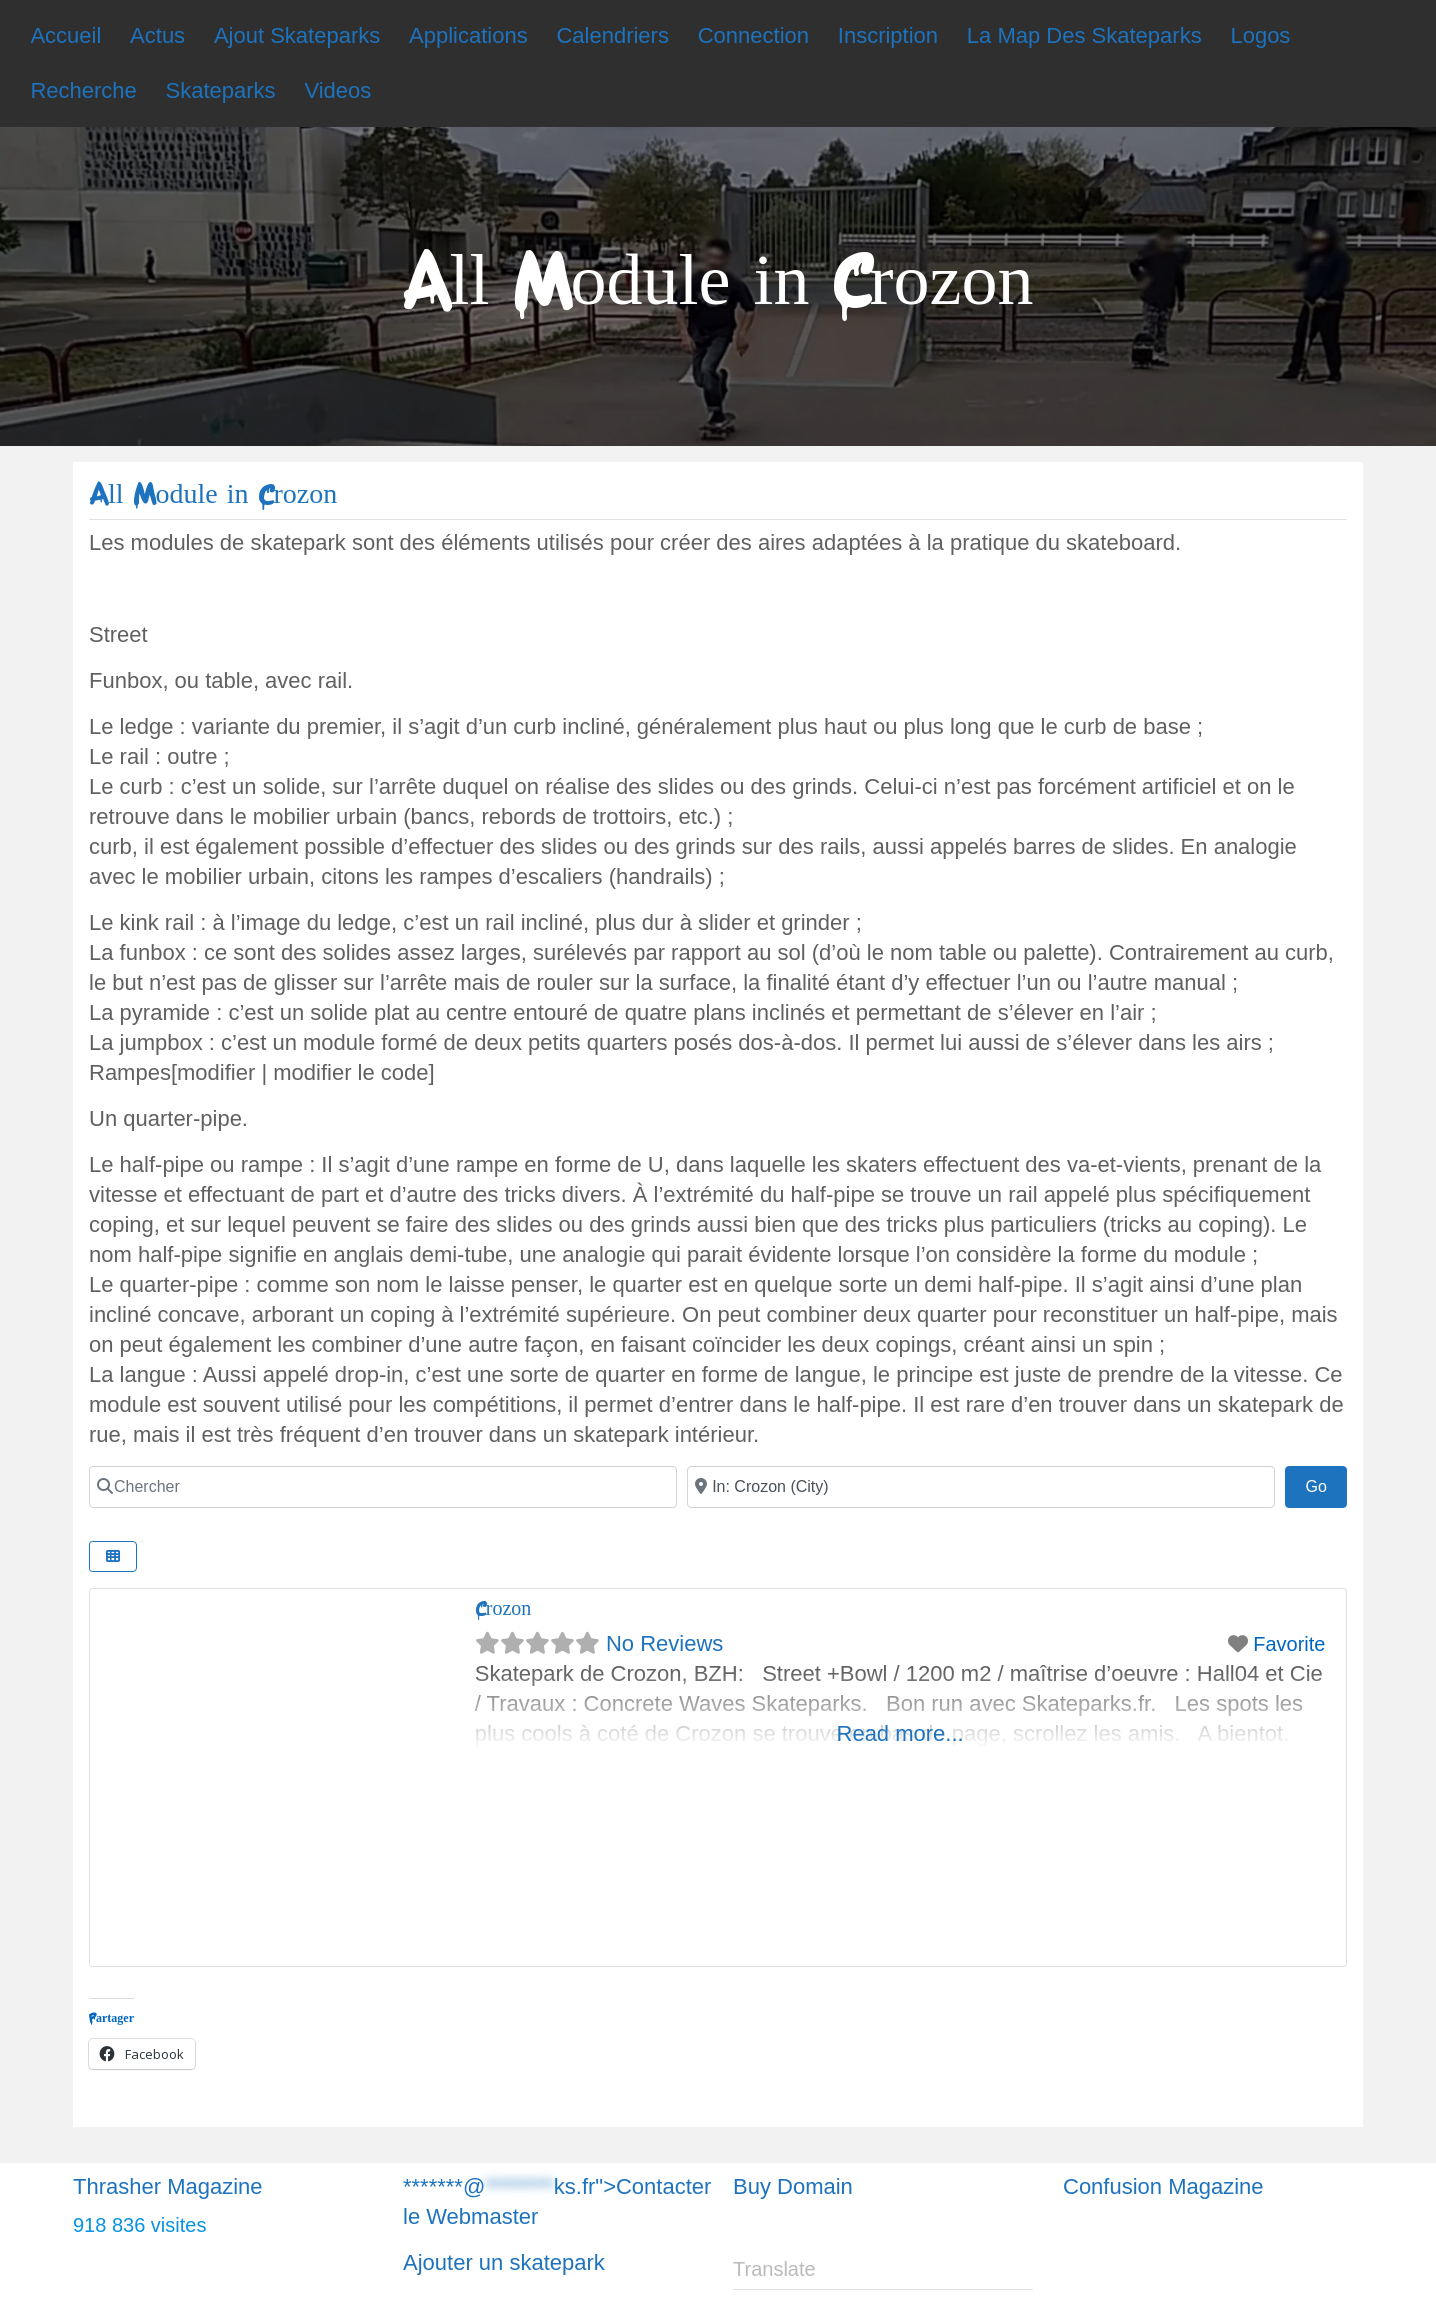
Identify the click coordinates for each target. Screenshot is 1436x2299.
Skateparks (221, 90)
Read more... (900, 1733)
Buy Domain (793, 2186)
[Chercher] (383, 1487)
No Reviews (664, 1643)
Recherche (83, 90)
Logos (1260, 35)
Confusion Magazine (1163, 2186)
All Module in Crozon (213, 494)
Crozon (503, 1608)
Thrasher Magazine (168, 2186)
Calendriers (612, 35)
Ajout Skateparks (297, 35)
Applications (468, 35)
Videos (337, 90)
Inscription (888, 35)
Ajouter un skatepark (504, 2262)
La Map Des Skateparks (1084, 35)
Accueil (65, 35)
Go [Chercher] (1326, 1484)
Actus (157, 35)
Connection (753, 35)
